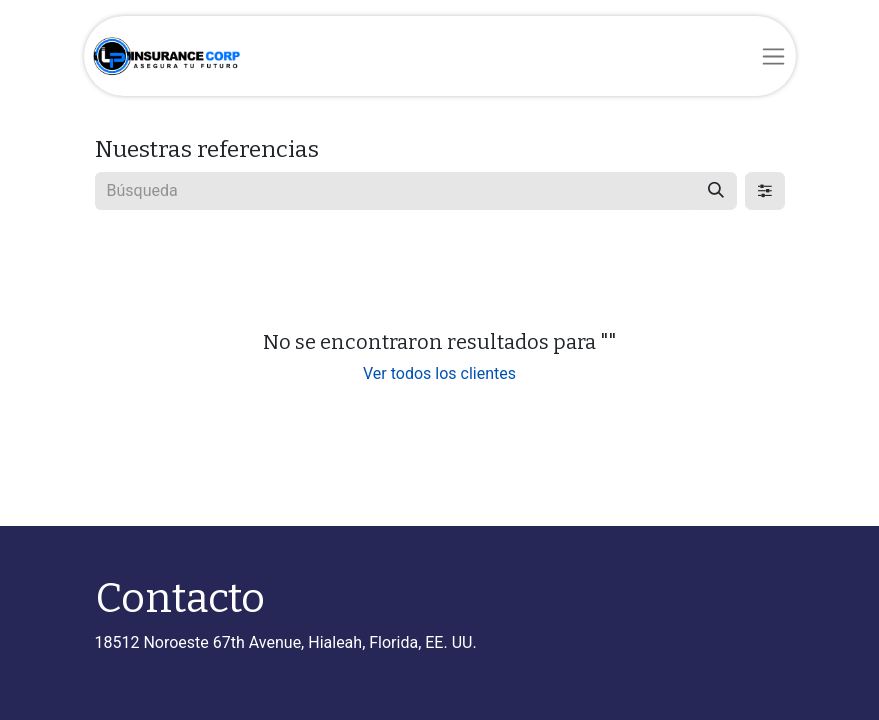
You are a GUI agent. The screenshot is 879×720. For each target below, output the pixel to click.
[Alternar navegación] (773, 56)
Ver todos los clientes (439, 373)
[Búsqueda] (716, 191)
